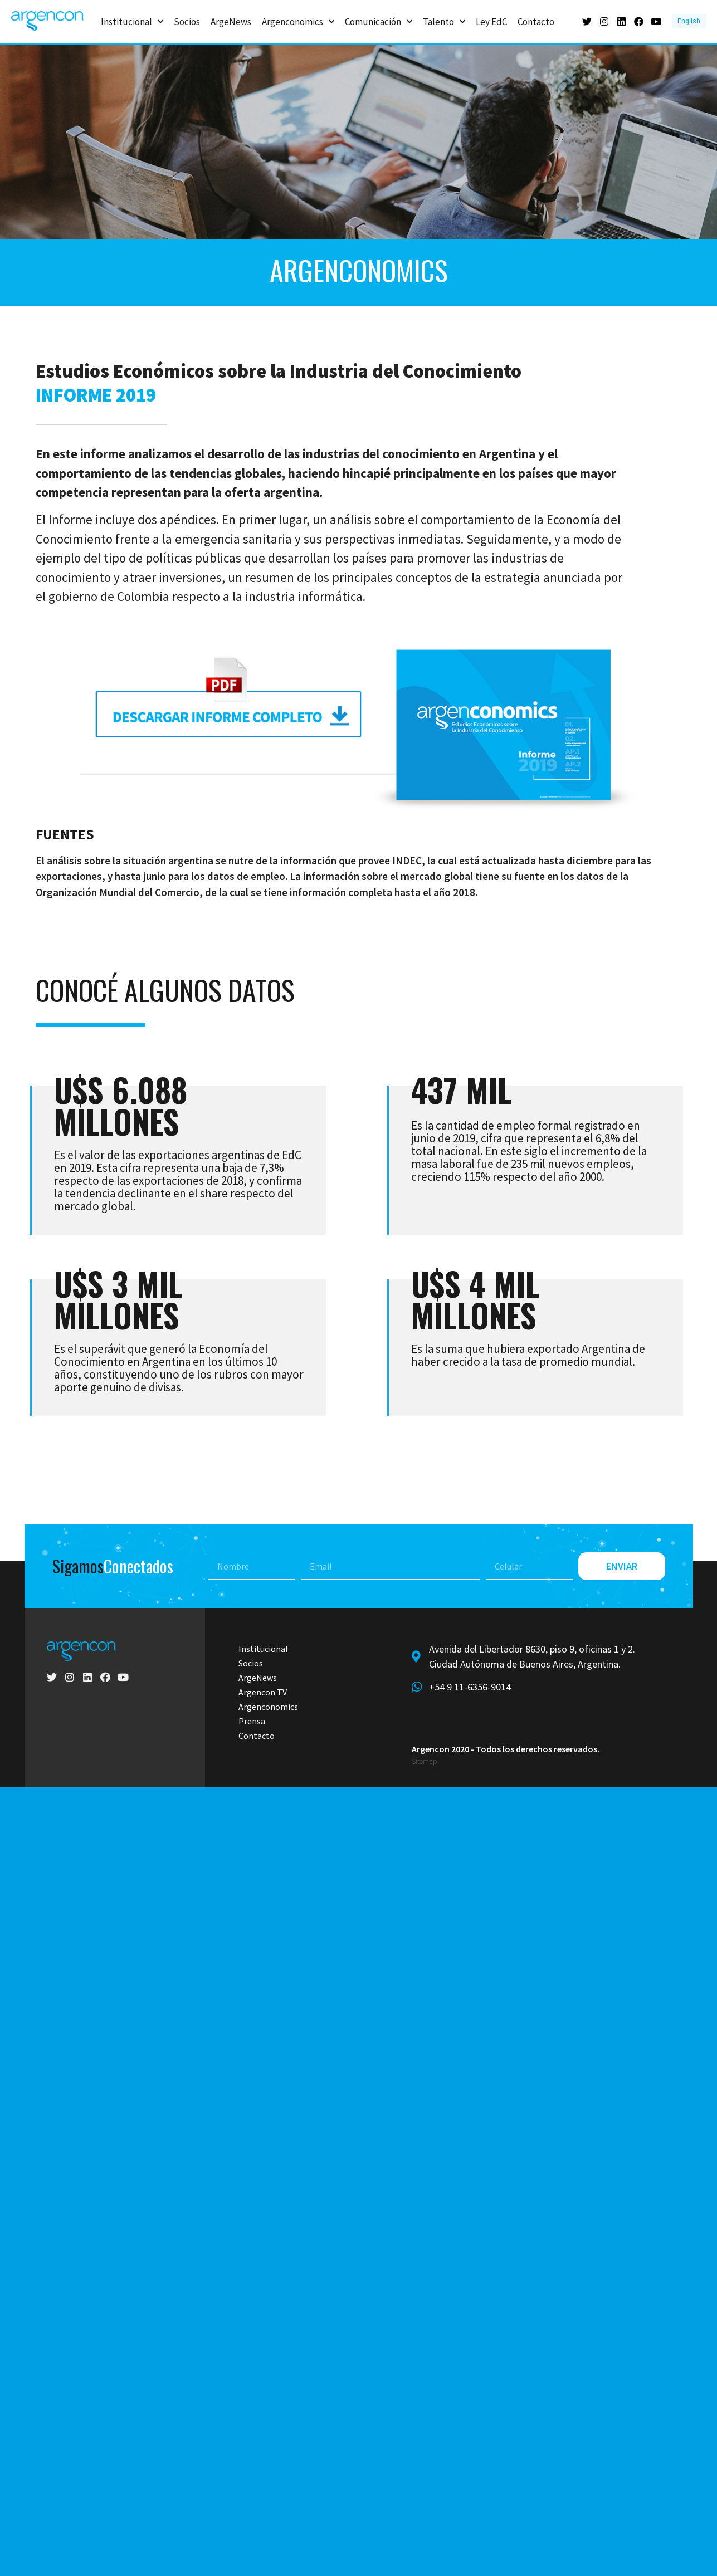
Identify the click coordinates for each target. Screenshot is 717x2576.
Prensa (251, 1721)
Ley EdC (491, 21)
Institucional (132, 21)
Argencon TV (262, 1692)
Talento (444, 21)
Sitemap (424, 1761)
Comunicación (378, 21)
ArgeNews (231, 21)
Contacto (536, 21)
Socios (187, 21)
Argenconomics (298, 21)
